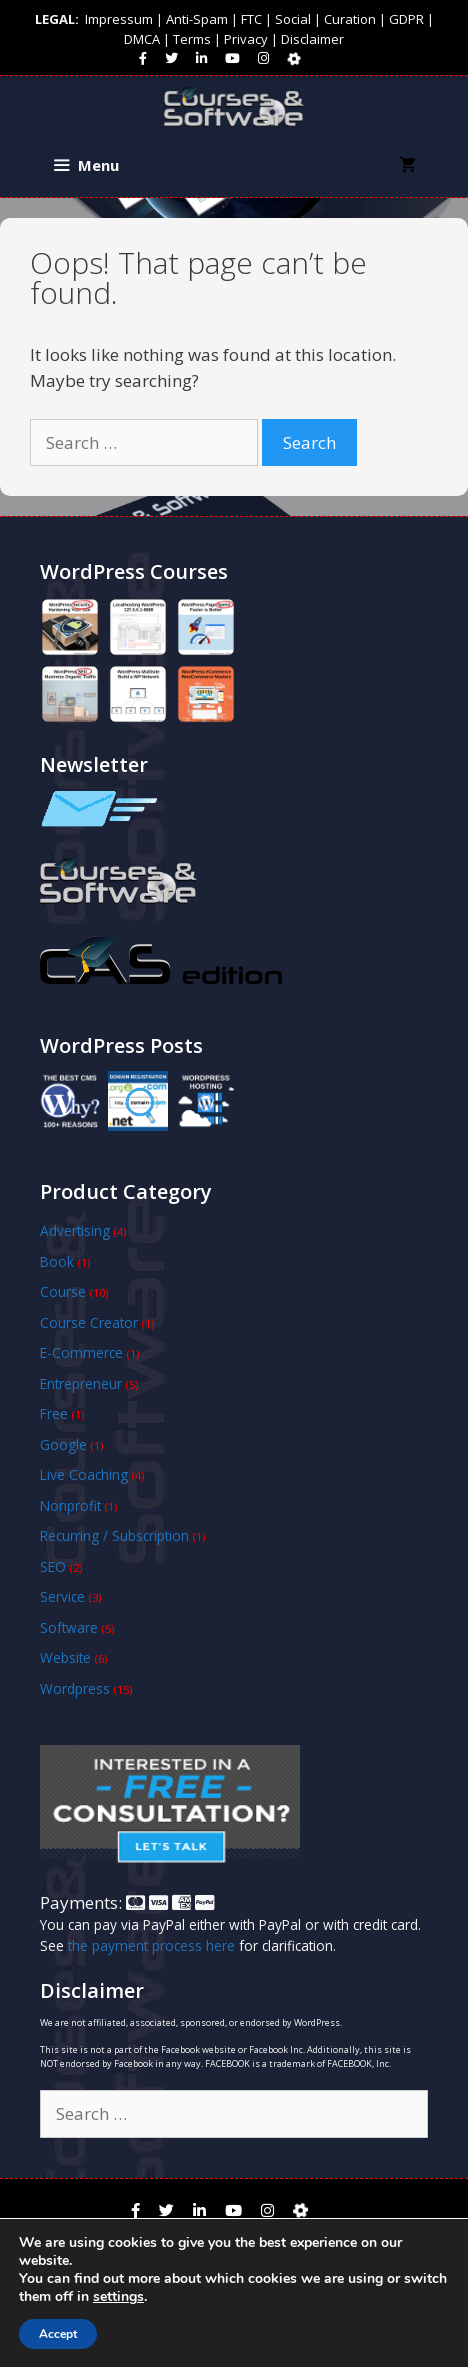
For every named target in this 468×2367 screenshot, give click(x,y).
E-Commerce (81, 1352)
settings (118, 2297)
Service (62, 1596)
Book (57, 1261)
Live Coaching (84, 1474)
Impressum (119, 19)
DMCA (142, 39)
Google (63, 1444)
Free (54, 1413)
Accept (58, 2334)
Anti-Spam (197, 19)
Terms (192, 39)
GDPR (406, 19)
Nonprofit (70, 1505)
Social (293, 19)
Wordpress (75, 1688)
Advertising (75, 1230)
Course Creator (89, 1322)
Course (63, 1291)
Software (69, 1627)
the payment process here (151, 1945)
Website (65, 1657)
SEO (53, 1566)
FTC (251, 19)
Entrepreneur (81, 1383)
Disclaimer (312, 39)
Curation (350, 19)
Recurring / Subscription (114, 1535)
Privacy (246, 39)
